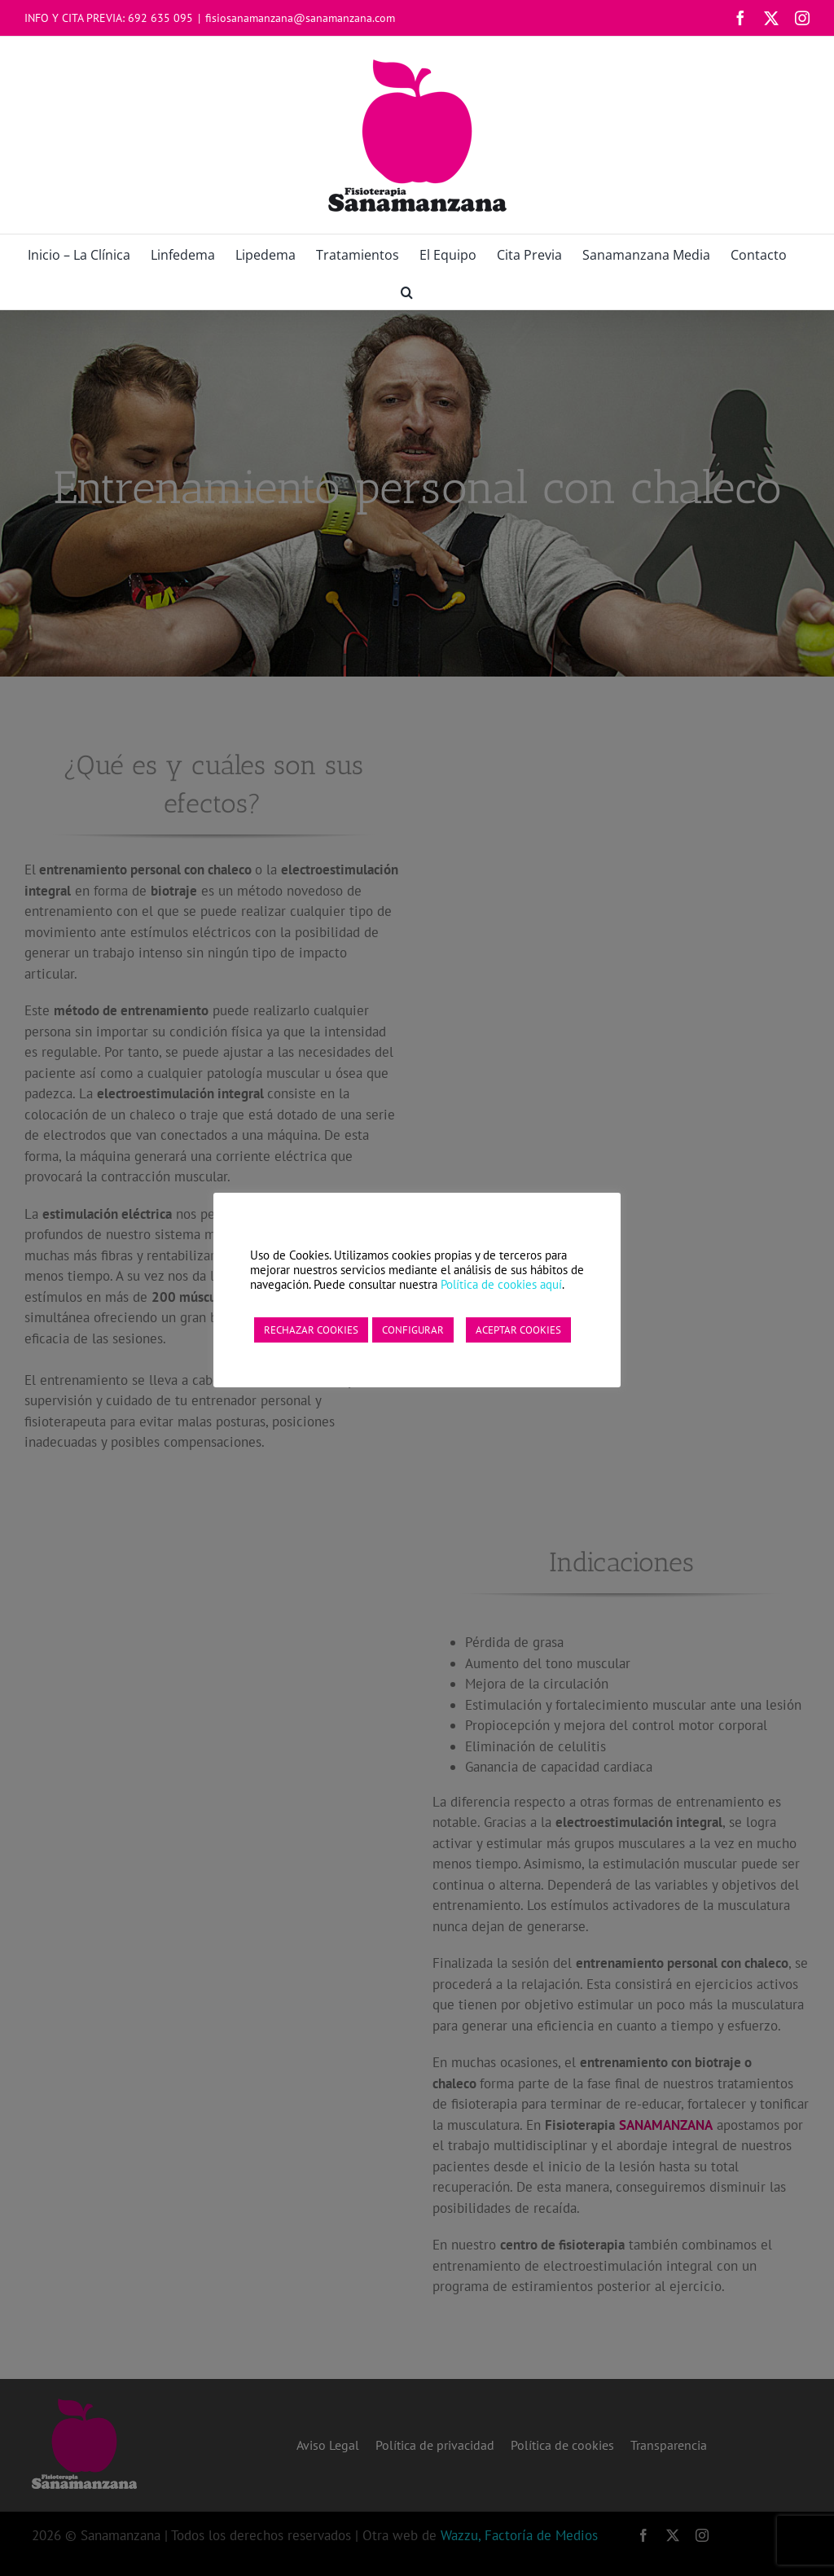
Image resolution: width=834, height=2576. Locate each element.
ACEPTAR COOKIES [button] (518, 1330)
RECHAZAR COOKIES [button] (311, 1330)
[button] (407, 290)
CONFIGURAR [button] (413, 1330)
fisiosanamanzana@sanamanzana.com (300, 18)
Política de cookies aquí (501, 1284)
